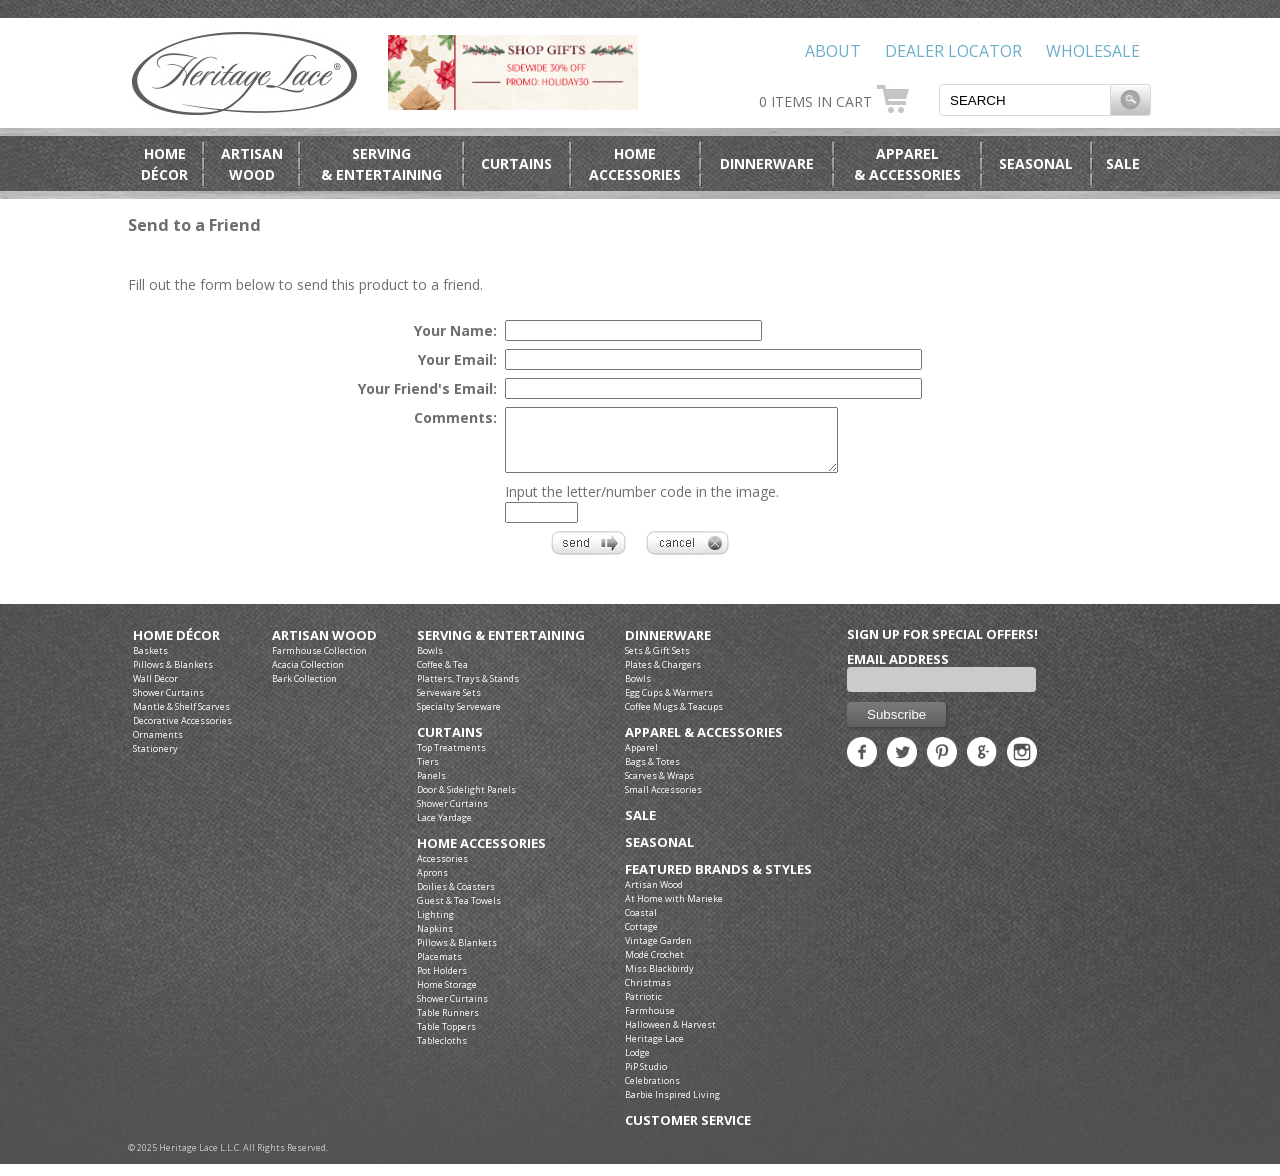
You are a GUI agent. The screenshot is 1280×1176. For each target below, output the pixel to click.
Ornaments (158, 746)
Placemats (439, 968)
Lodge (637, 1064)
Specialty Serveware (459, 718)
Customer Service (688, 1132)
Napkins (435, 940)
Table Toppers (446, 1038)
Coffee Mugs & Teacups (674, 718)
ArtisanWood (252, 164)
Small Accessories (663, 801)
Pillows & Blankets (173, 676)
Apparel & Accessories (704, 744)
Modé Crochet (654, 966)
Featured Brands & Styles (718, 881)
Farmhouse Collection (319, 662)
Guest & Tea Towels (459, 912)
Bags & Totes (652, 773)
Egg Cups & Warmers (669, 704)
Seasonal (1036, 163)
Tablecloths (442, 1052)
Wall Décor (155, 690)
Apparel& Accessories (907, 164)
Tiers (428, 773)
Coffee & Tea (442, 676)
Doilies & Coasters (456, 898)
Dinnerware (767, 163)
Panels (431, 787)
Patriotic (643, 1008)
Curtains (516, 163)
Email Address (898, 671)
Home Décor (176, 647)
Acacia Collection (308, 676)
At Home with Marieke (674, 910)
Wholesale (1093, 51)
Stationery (155, 760)
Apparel (641, 759)
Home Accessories (481, 855)
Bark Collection (304, 690)
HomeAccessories (635, 164)
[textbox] (1025, 100)
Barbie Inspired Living (672, 1106)
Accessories (442, 870)
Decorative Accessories (182, 732)
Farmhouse (650, 1022)
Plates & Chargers (663, 676)
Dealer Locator (953, 51)
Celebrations (652, 1092)
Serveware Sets (449, 704)
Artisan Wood (324, 647)
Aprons (432, 884)
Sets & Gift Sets (657, 662)
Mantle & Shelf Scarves (181, 718)
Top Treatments (451, 759)
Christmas (648, 994)
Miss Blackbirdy (659, 980)
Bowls (430, 662)
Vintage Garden (658, 952)
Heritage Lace (654, 1050)
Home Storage (447, 996)
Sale (1123, 163)
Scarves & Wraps (659, 787)
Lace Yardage (444, 829)
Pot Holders (442, 982)
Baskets (150, 662)
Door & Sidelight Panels (466, 801)
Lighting (435, 926)
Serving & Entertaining (501, 647)
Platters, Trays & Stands (468, 690)
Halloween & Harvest (670, 1036)
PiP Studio (646, 1078)
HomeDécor (164, 164)
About (833, 51)
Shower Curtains (168, 704)
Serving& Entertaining (381, 164)
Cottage (641, 938)
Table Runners (448, 1024)
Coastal (641, 924)
